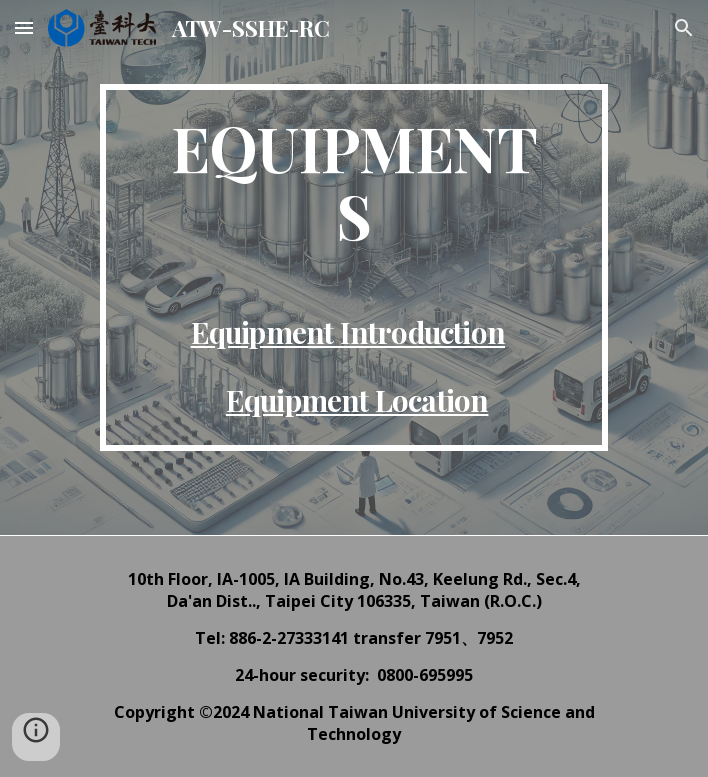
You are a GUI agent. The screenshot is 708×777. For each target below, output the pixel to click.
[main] (353, 267)
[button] (24, 27)
